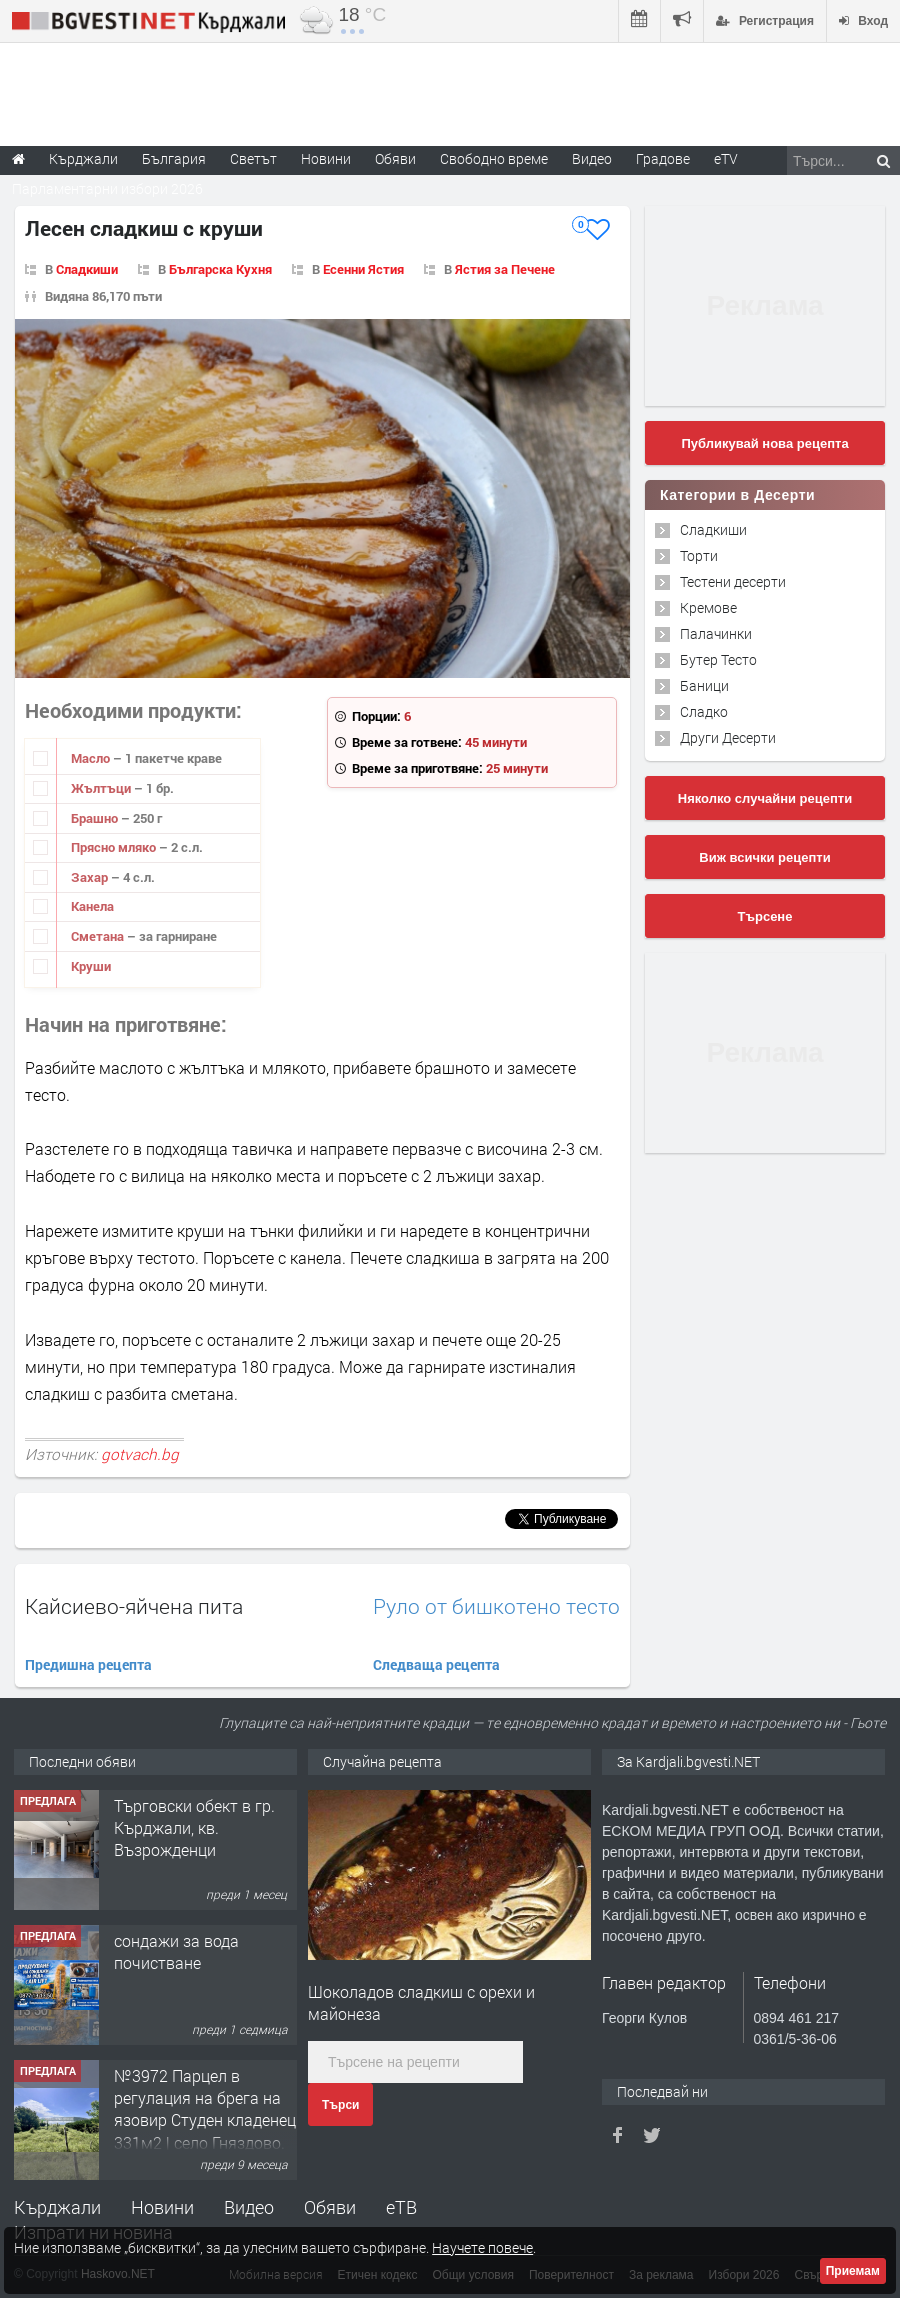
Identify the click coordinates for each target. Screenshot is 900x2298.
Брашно (96, 818)
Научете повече (482, 2247)
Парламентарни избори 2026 (107, 188)
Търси (340, 2105)
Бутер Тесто (718, 659)
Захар (91, 877)
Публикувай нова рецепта (764, 443)
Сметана (99, 936)
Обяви (330, 2207)
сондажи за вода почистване (176, 1951)
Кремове (708, 607)
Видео (249, 2207)
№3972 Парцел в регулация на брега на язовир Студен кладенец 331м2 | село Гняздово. (205, 2109)
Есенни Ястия (363, 269)
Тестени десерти (733, 581)
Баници (704, 685)
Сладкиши (87, 269)
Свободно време (494, 158)
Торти (699, 555)
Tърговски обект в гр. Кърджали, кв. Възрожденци (194, 1828)
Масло (92, 758)
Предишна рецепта (88, 1664)
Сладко (704, 711)
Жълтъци (102, 788)
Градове (663, 158)
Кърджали (57, 2207)
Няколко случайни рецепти (765, 798)
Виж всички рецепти (764, 857)
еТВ (401, 2207)
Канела (92, 906)
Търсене (765, 916)
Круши (91, 966)
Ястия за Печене (505, 269)
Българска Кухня (220, 269)
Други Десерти (728, 737)
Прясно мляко (115, 847)
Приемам (853, 2271)
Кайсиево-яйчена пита (134, 1606)
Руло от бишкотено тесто (496, 1606)
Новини (326, 158)
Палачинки (716, 633)
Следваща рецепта (436, 1664)
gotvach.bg (140, 1454)
